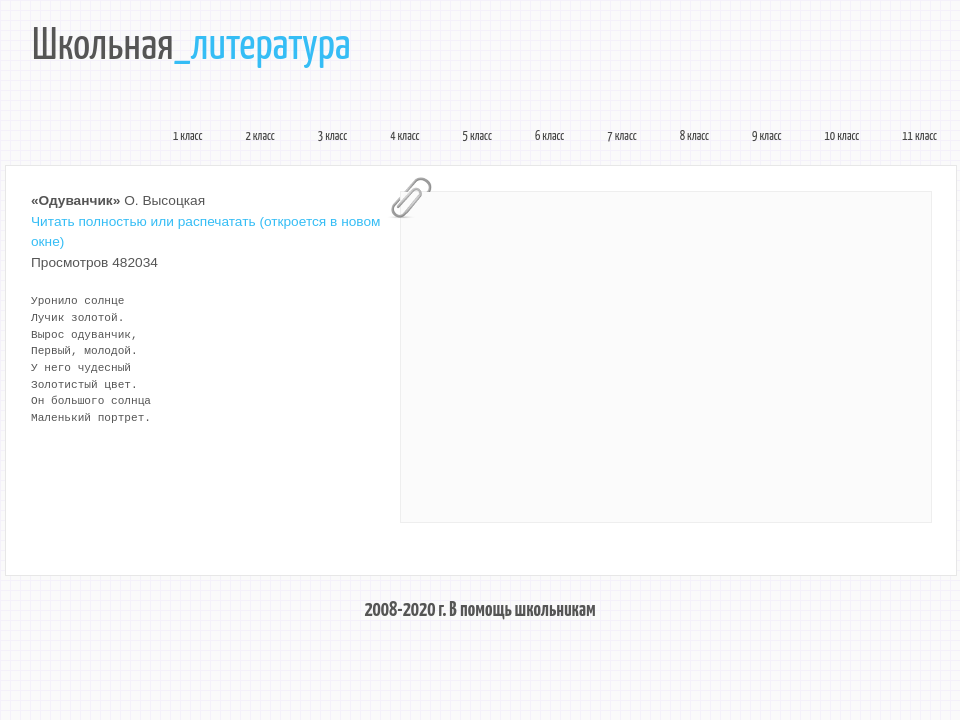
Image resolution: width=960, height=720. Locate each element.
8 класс (694, 137)
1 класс (187, 137)
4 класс (404, 137)
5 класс (477, 137)
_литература (262, 47)
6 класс (549, 137)
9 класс (766, 137)
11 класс (919, 137)
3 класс (332, 137)
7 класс (621, 137)
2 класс (259, 137)
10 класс (842, 137)
